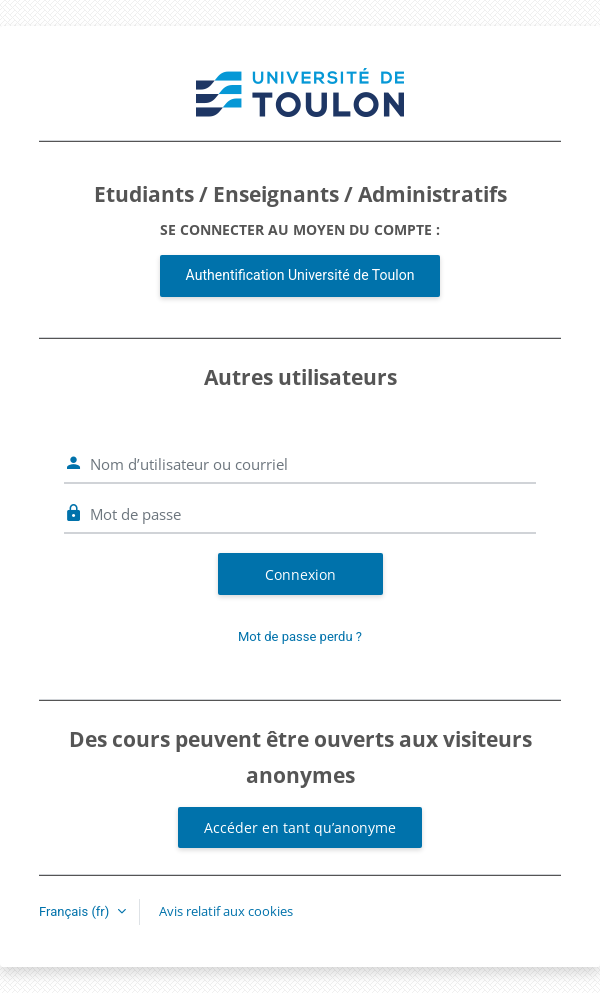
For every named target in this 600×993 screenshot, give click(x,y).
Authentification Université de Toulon (300, 275)
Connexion (300, 574)
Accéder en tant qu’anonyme (300, 827)
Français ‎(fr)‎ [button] (76, 911)
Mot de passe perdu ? (300, 636)
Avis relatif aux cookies (226, 911)
